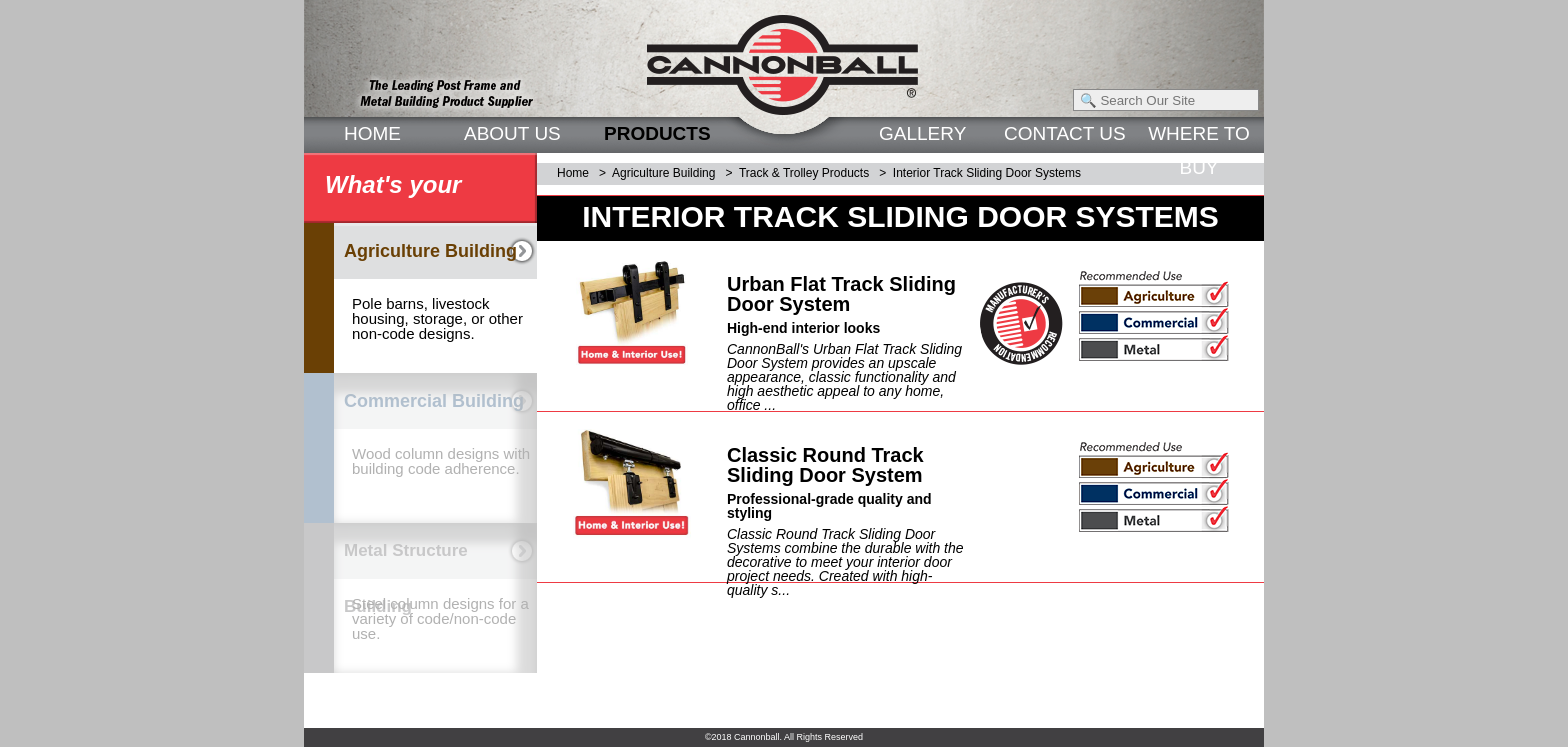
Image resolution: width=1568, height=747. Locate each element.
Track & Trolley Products (804, 173)
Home (573, 173)
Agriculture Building (663, 173)
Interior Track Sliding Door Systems (987, 173)
